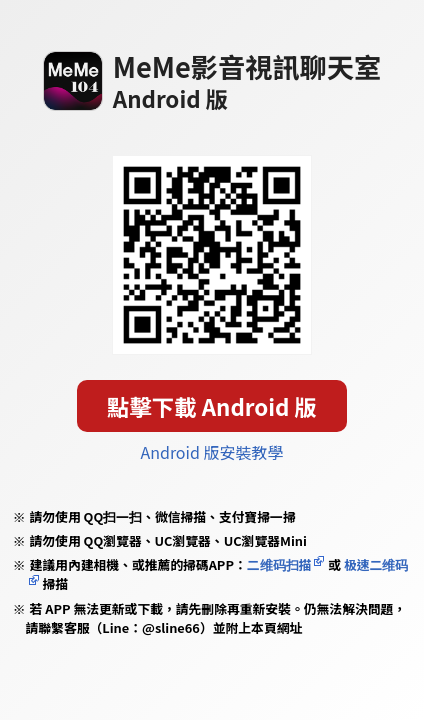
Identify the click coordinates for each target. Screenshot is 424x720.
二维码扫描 (279, 564)
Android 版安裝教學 (211, 452)
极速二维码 (376, 564)
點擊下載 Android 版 (212, 406)
